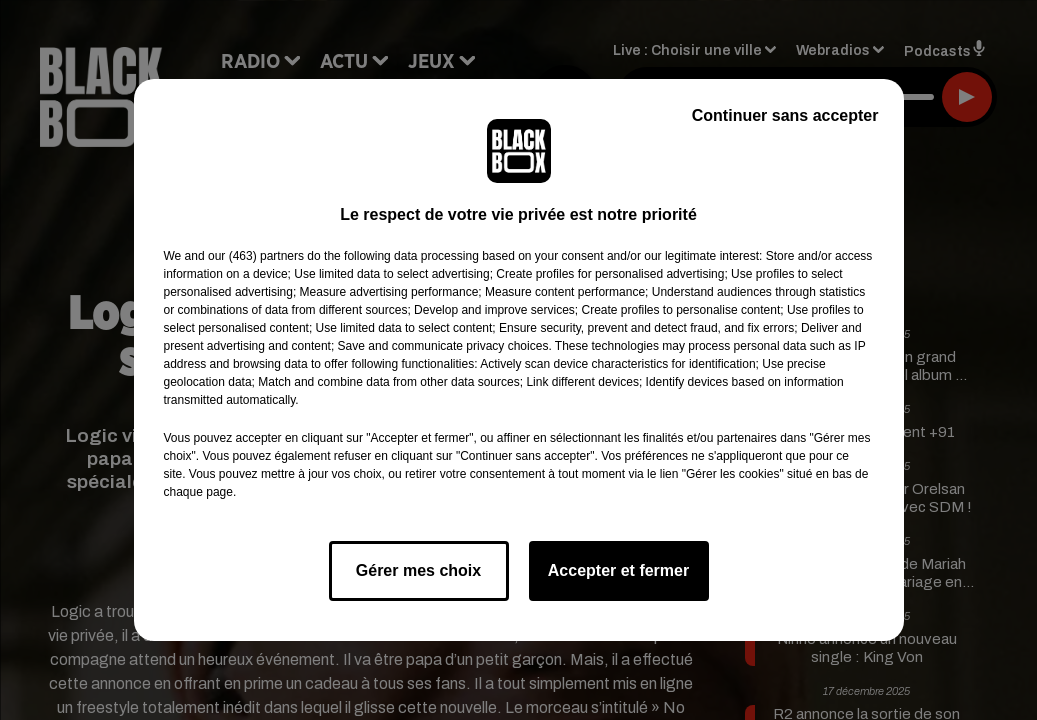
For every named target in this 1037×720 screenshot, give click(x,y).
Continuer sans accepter (785, 115)
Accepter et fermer (618, 570)
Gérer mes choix (418, 570)
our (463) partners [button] (256, 256)
